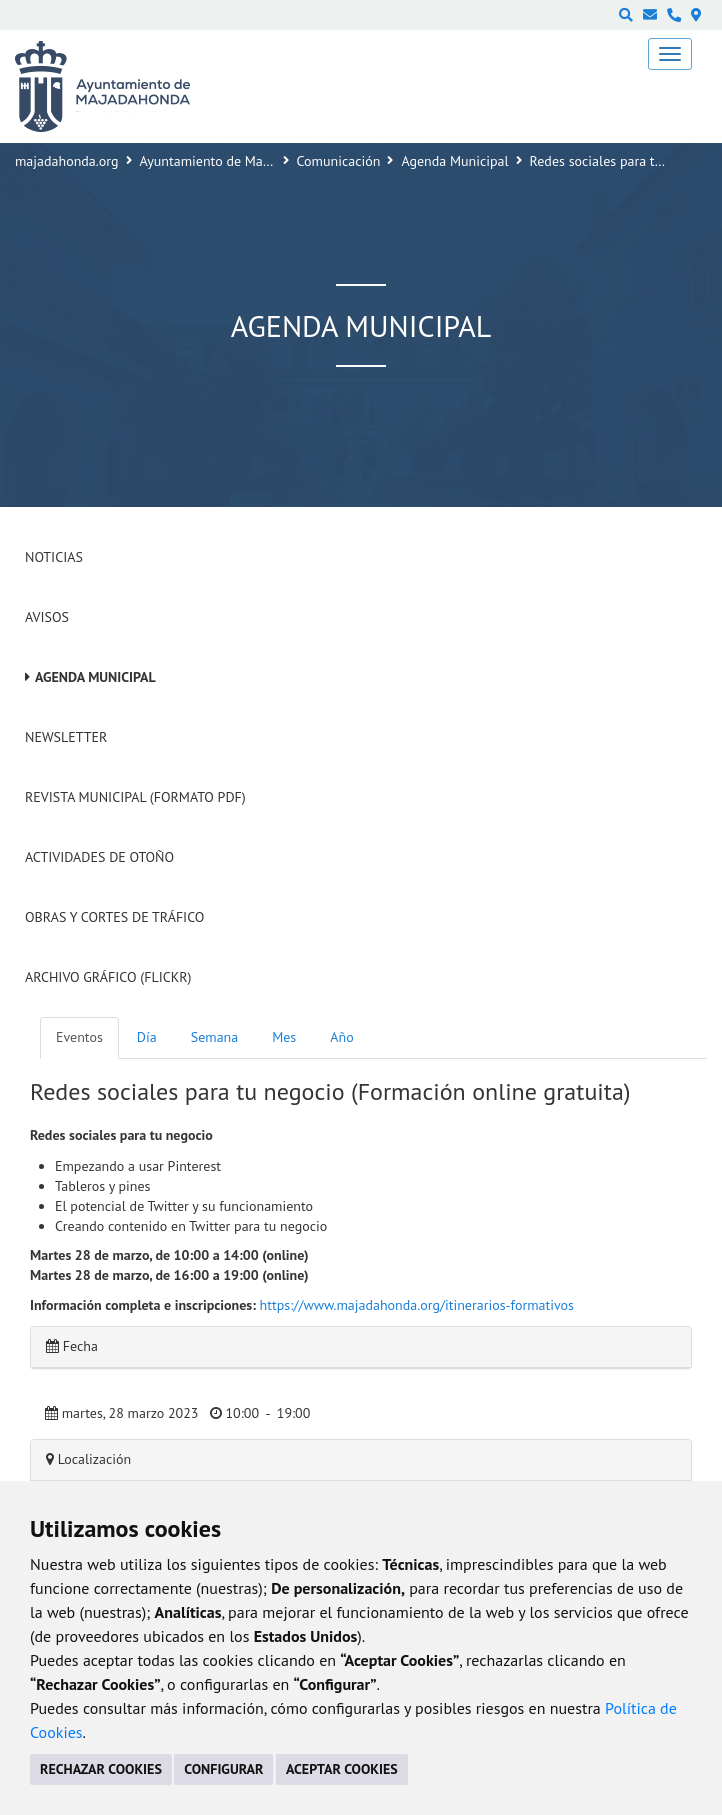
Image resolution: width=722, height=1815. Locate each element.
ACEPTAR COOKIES (342, 1769)
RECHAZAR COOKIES (101, 1769)
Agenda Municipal (454, 161)
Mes (284, 1037)
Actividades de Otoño (99, 857)
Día (147, 1037)
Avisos (47, 617)
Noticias (54, 557)
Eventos (79, 1037)
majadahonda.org (67, 161)
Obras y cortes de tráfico (114, 917)
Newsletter (66, 737)
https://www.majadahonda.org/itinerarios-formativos (417, 1305)
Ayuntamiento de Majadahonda (233, 161)
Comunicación (339, 161)
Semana (214, 1037)
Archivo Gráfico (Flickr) (108, 977)
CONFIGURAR (223, 1769)
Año (341, 1037)
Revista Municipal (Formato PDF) (135, 797)
